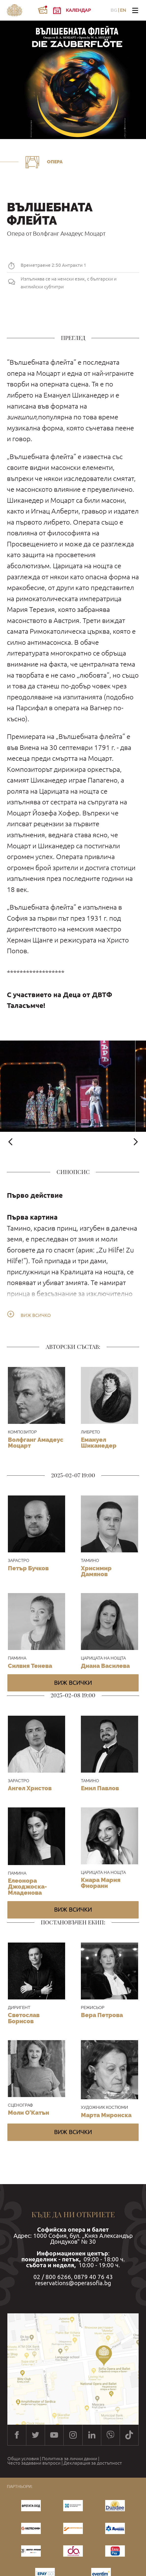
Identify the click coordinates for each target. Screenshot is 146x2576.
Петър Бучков (28, 1568)
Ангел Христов (30, 1788)
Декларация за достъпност (92, 2463)
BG (114, 10)
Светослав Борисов (24, 2017)
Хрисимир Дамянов (96, 1571)
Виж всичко (36, 1315)
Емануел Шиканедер (99, 1442)
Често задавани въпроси (33, 2463)
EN (123, 10)
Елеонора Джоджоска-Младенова (27, 1886)
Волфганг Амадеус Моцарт (35, 1442)
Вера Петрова (102, 2015)
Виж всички (73, 1682)
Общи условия (23, 2459)
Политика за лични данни (69, 2459)
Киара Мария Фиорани (100, 1882)
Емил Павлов (100, 1788)
